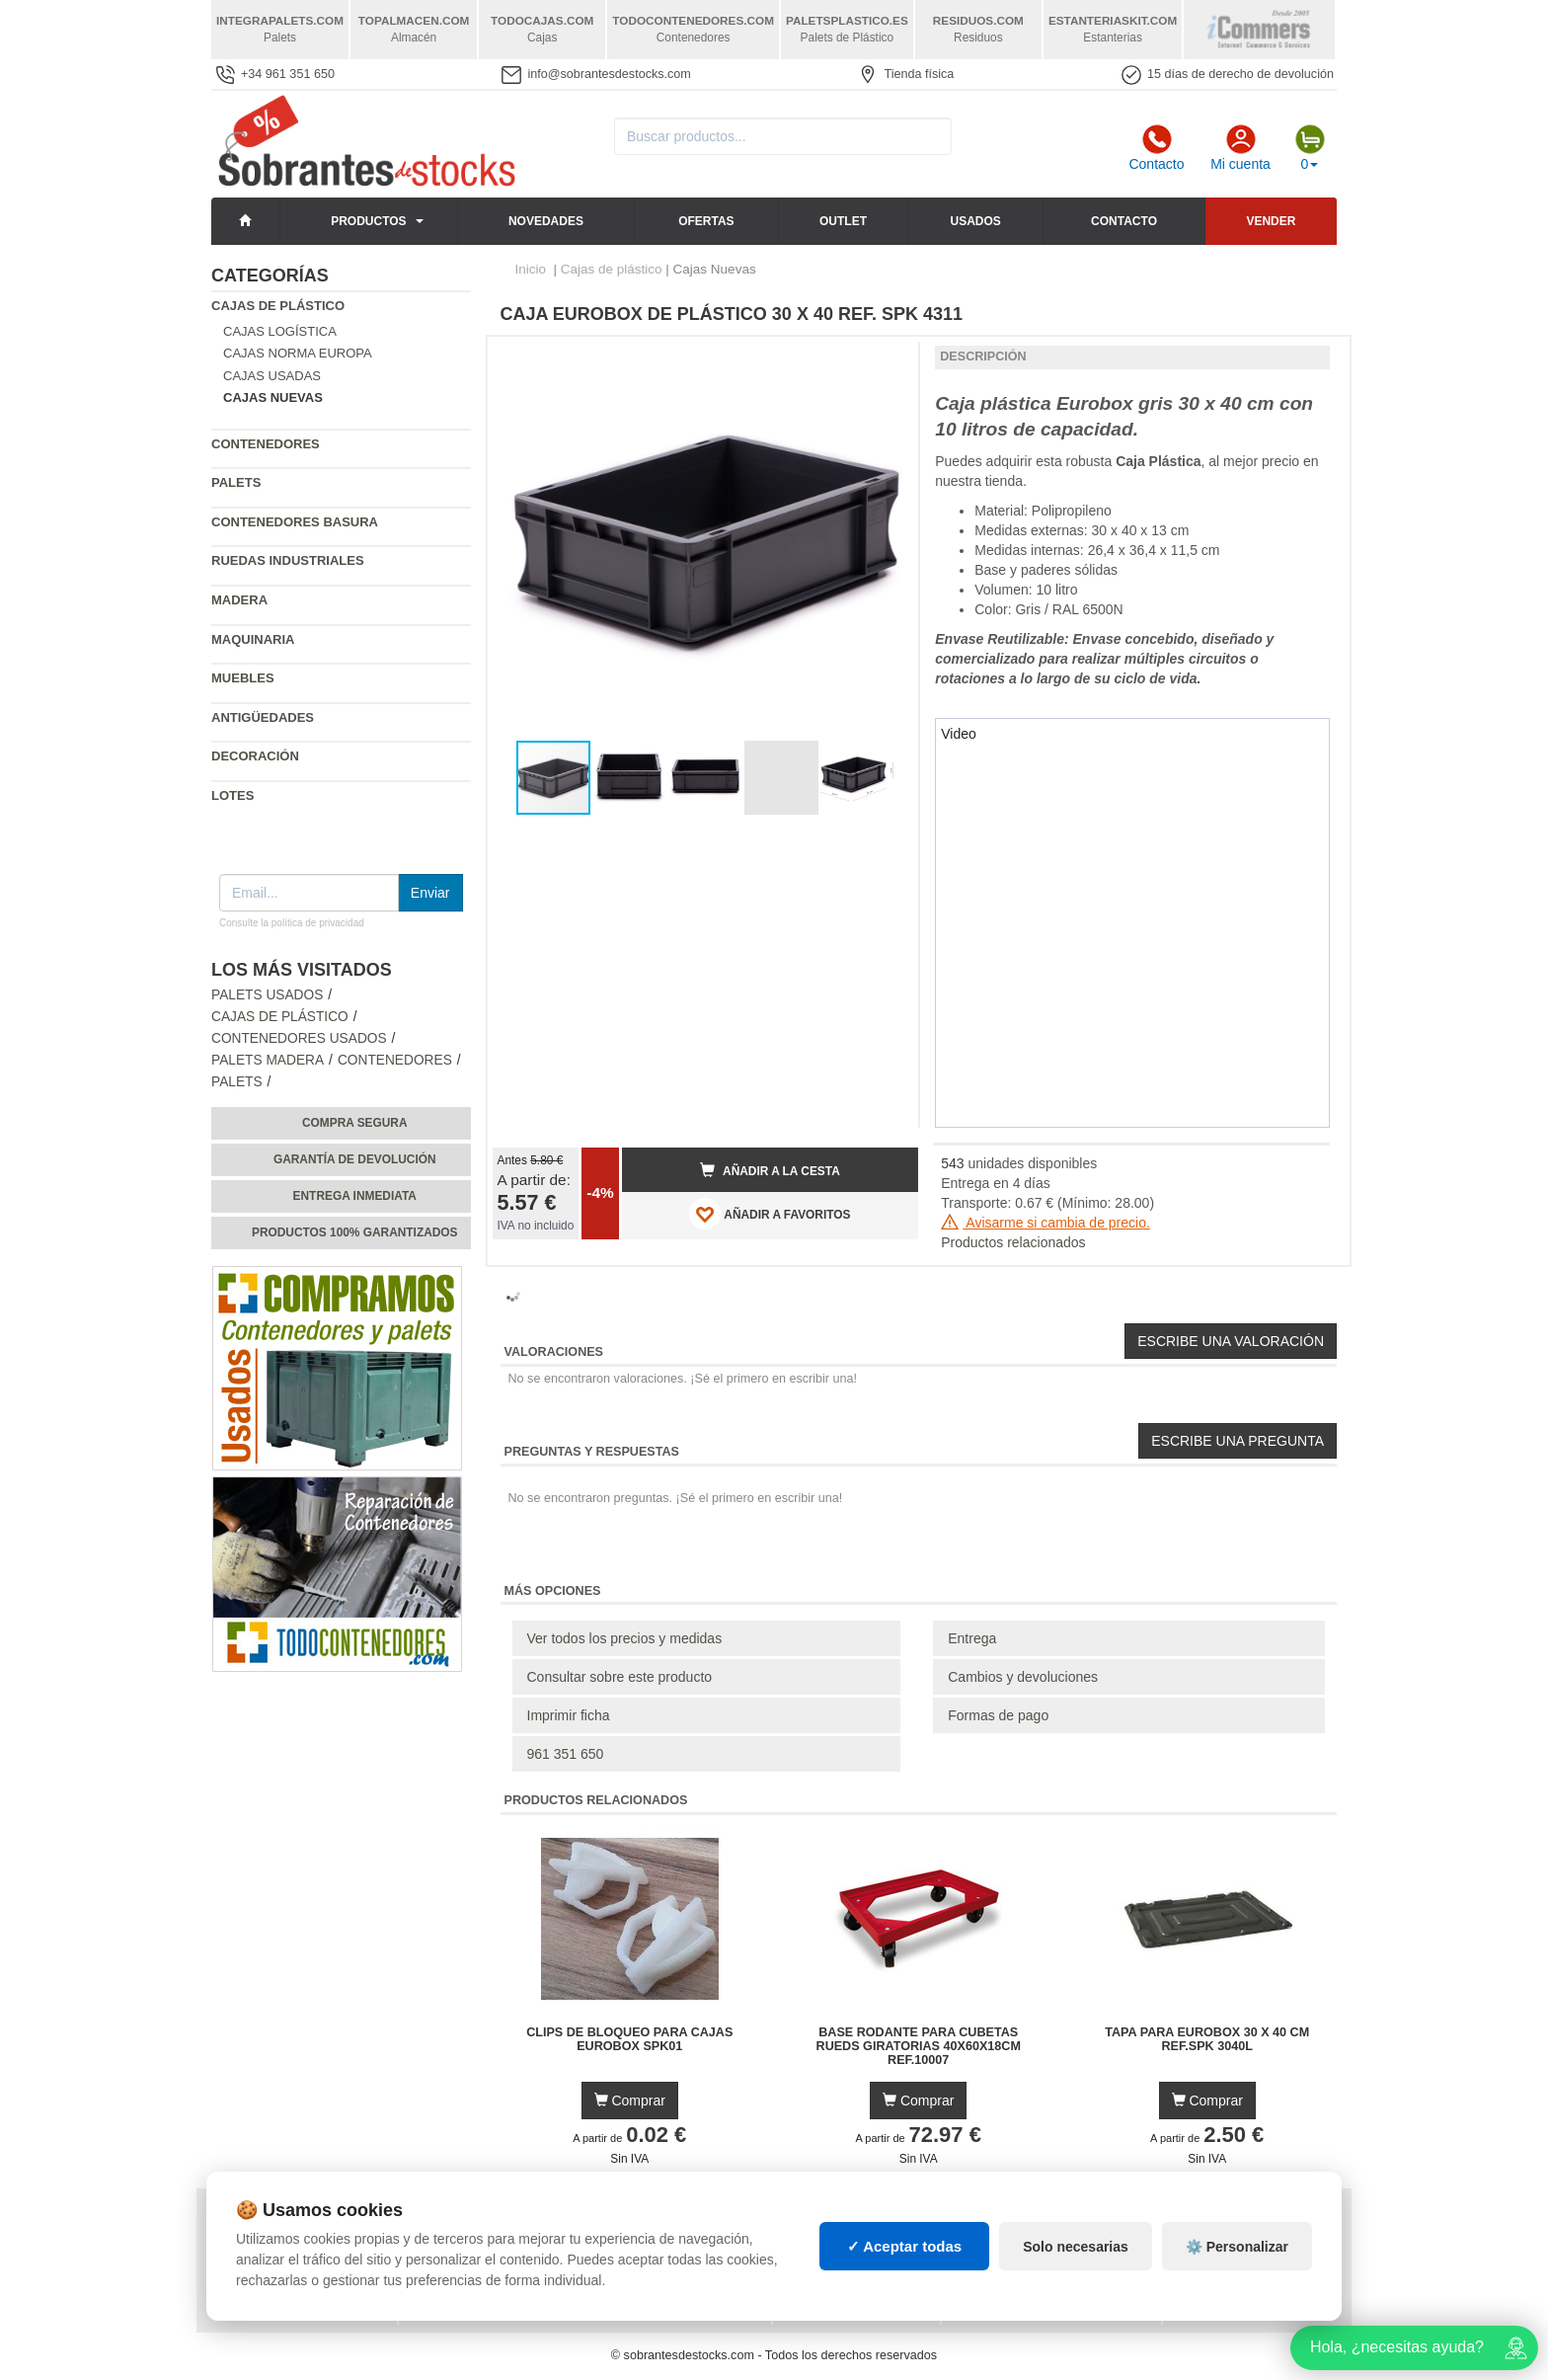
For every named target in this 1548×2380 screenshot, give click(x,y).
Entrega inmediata (355, 1196)
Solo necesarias (1075, 2247)
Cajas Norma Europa (297, 353)
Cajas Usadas (272, 375)
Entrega (972, 1638)
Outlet (843, 221)
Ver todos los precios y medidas (625, 1638)
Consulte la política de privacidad (291, 922)
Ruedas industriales (287, 560)
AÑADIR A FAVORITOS (769, 1214)
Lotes (232, 795)
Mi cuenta (1240, 148)
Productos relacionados (1013, 1242)
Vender (1270, 221)
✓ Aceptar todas (905, 2246)
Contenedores (265, 443)
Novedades (545, 221)
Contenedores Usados (299, 1038)
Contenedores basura (294, 522)
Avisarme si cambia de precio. (1045, 1222)
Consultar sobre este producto (620, 1677)
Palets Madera (267, 1060)
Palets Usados (267, 995)
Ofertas (706, 221)
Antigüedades (262, 717)
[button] (885, 359)
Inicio (531, 269)
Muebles (242, 678)
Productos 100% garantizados (355, 1232)
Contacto (1156, 148)
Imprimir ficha (568, 1715)
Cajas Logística (280, 331)
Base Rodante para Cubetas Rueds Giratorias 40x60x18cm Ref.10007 (918, 2046)
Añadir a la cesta (770, 1170)
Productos (368, 221)
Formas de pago (998, 1715)
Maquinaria (253, 639)
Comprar (629, 2100)
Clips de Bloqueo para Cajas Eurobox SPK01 (629, 2039)
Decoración (255, 756)
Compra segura (355, 1123)
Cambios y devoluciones (1023, 1677)
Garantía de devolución (354, 1159)
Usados (976, 221)
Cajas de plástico (278, 305)
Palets (236, 482)
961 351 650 (565, 1754)
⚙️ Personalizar (1237, 2247)
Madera (239, 600)
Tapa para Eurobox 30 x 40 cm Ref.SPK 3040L (1207, 2039)
